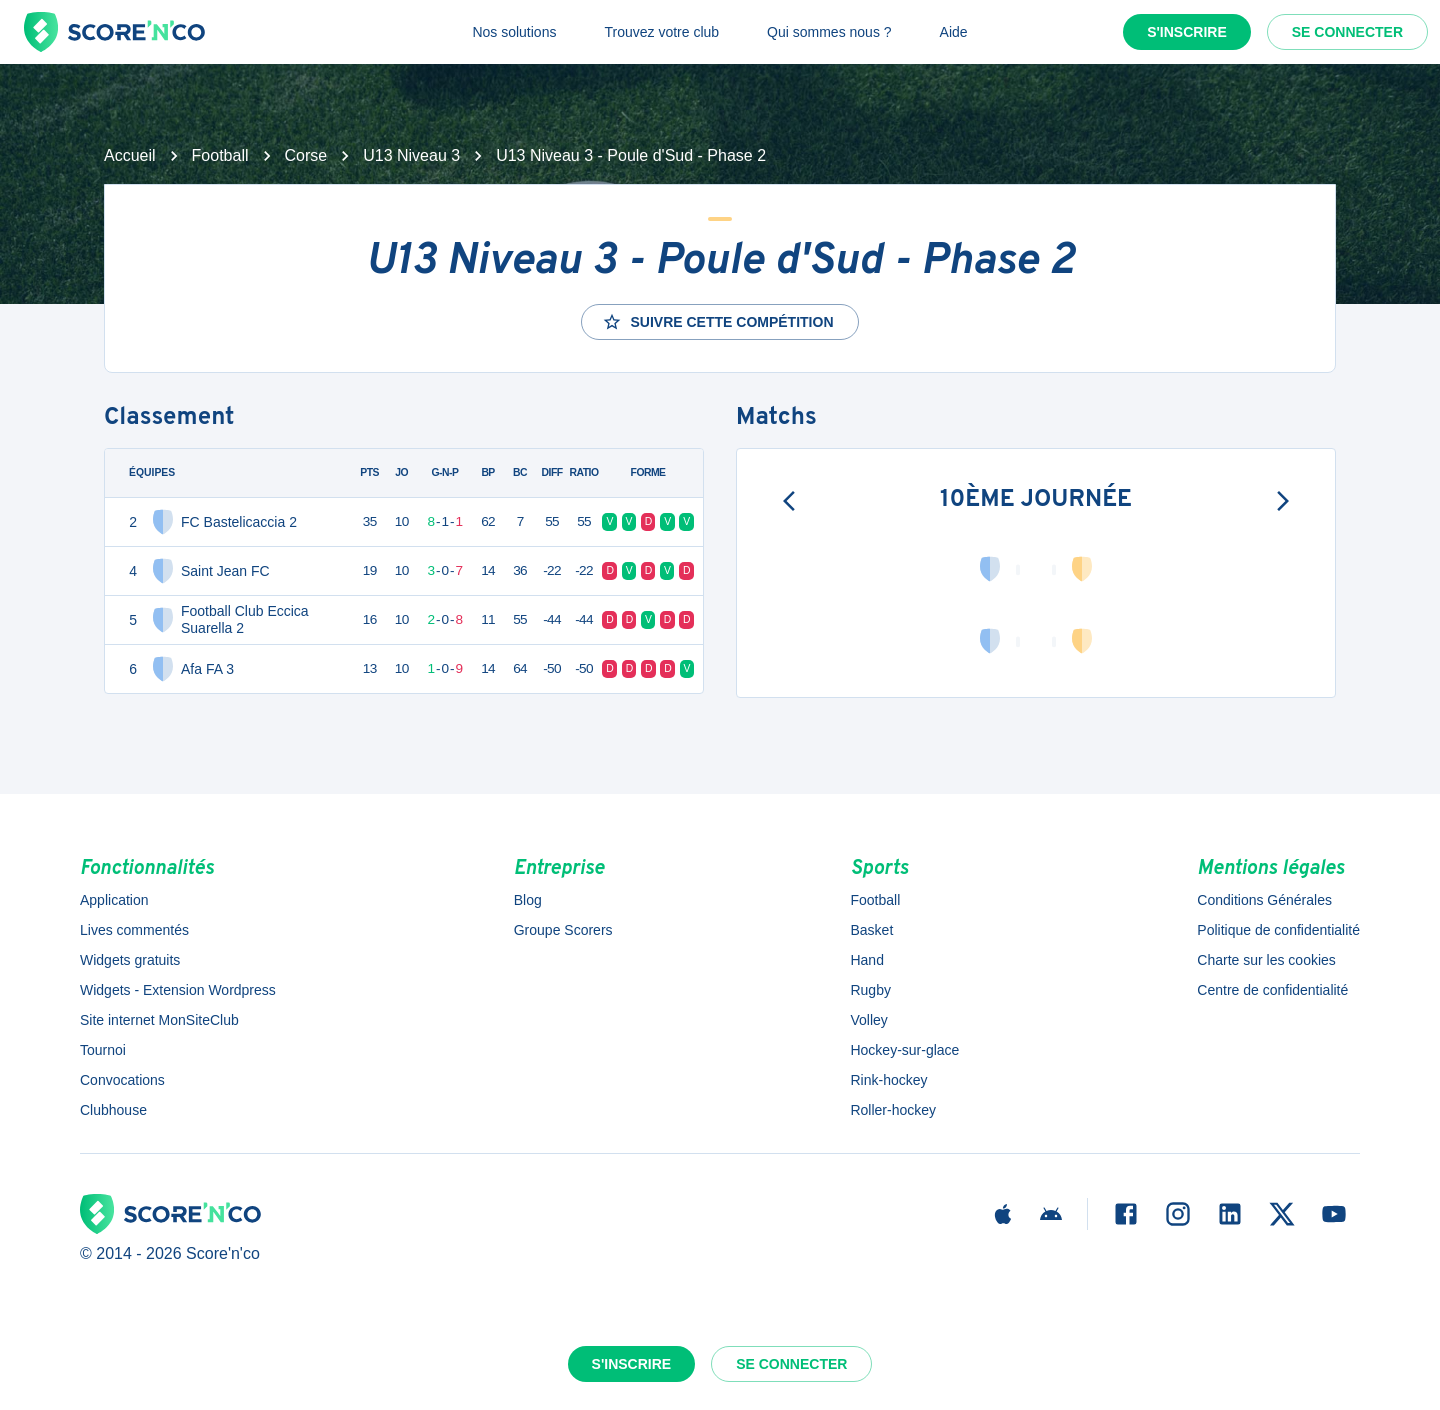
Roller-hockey (893, 1110)
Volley (868, 1020)
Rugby (870, 990)
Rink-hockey (888, 1080)
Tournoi (103, 1050)
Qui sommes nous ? (829, 32)
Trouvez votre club (661, 32)
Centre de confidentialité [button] (1272, 990)
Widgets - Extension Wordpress (178, 990)
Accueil (130, 155)
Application (114, 900)
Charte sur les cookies (1266, 960)
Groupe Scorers (563, 930)
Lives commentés (134, 930)
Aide (954, 32)
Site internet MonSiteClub (159, 1020)
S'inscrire (1187, 32)
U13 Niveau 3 (411, 155)
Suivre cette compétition (717, 322)
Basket (871, 930)
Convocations (122, 1080)
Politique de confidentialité (1278, 930)
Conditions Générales (1264, 900)
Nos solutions (514, 32)
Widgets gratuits (130, 960)
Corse (306, 155)
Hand (866, 960)
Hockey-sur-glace (904, 1050)
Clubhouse (113, 1110)
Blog (528, 900)
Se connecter (1347, 32)
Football (220, 155)
